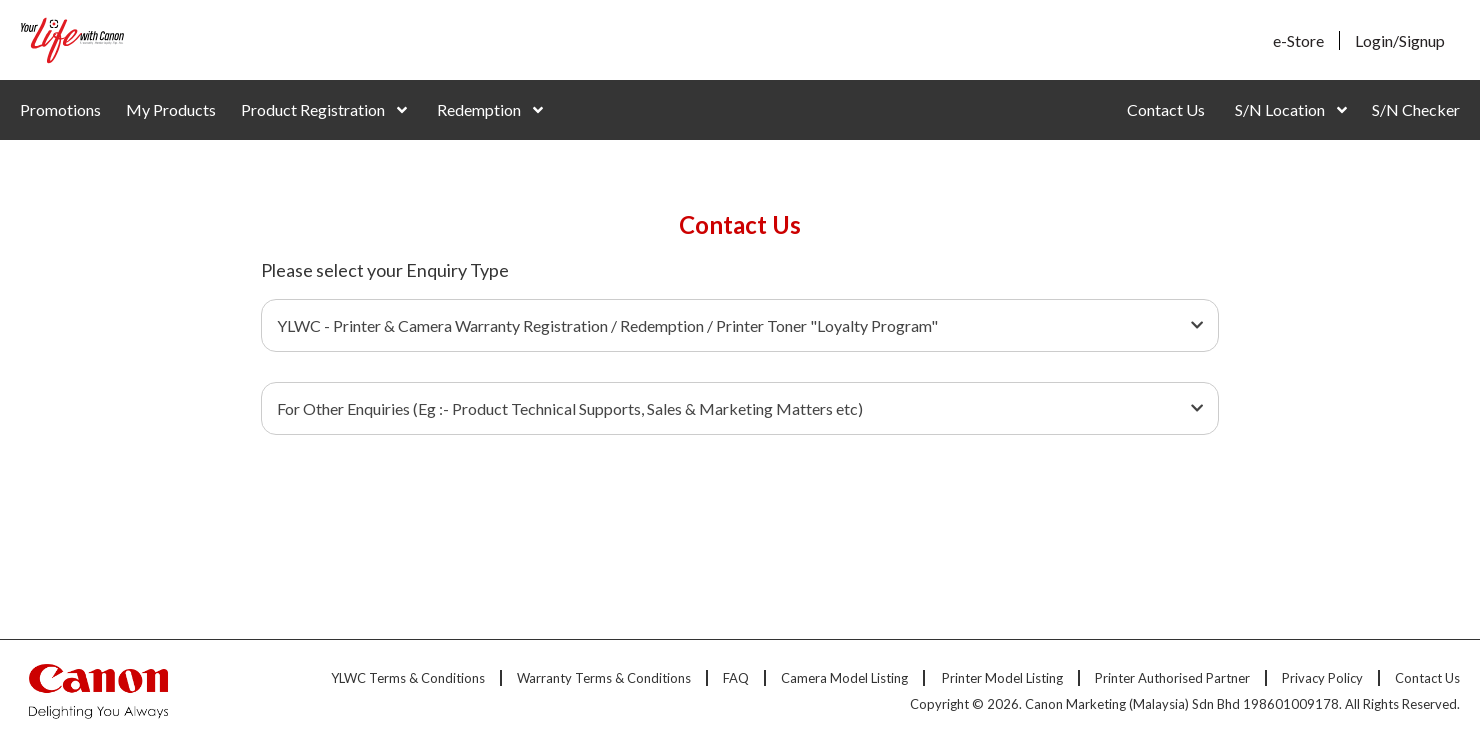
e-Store (1298, 40)
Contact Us (1166, 109)
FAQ (736, 678)
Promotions (60, 109)
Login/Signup (1400, 40)
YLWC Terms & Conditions (408, 678)
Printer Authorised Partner (1172, 678)
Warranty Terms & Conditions (604, 678)
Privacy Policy (1322, 678)
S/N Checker (1416, 109)
